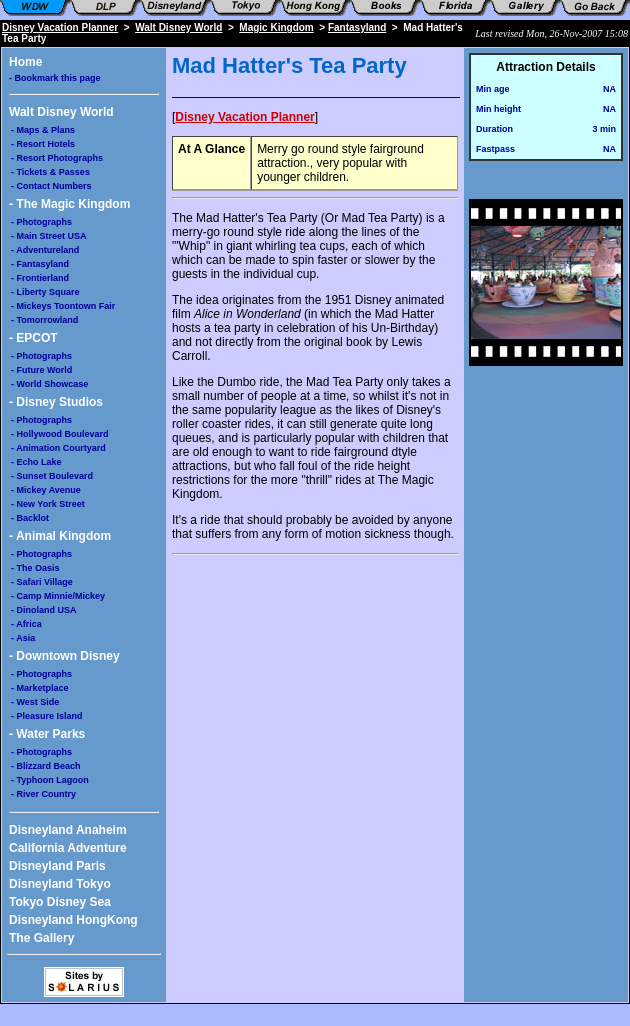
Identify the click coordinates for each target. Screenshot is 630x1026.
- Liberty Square (45, 292)
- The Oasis (35, 568)
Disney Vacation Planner (60, 27)
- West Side (35, 702)
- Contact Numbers (51, 186)
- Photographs (41, 222)
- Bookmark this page (55, 78)
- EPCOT (33, 338)
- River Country (43, 794)
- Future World (41, 370)
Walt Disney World (178, 27)
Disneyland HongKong (73, 920)
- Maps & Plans (43, 130)
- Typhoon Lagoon (50, 780)
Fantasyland (357, 27)
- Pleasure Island (47, 716)
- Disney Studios (56, 402)
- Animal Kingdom (60, 536)
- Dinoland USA (44, 610)
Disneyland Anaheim (68, 830)
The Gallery (41, 938)
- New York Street (48, 504)
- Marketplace (40, 688)
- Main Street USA (49, 236)
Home (25, 62)
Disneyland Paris (57, 866)
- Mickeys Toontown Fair (63, 306)
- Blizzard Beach (46, 766)
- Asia (23, 638)
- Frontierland (40, 278)
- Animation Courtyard (58, 448)
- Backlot (30, 518)
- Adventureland (45, 250)
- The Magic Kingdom (69, 204)
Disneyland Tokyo (60, 884)
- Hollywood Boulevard (60, 434)
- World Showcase (49, 384)
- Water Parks (47, 734)
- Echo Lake (36, 462)
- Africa (26, 624)
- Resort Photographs (57, 158)
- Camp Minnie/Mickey (58, 596)
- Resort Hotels (43, 144)
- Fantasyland (40, 264)
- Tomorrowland (44, 320)
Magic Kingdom (276, 27)
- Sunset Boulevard (52, 476)
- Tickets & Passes (50, 172)
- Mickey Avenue (46, 490)
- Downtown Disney (64, 656)
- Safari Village (42, 582)
